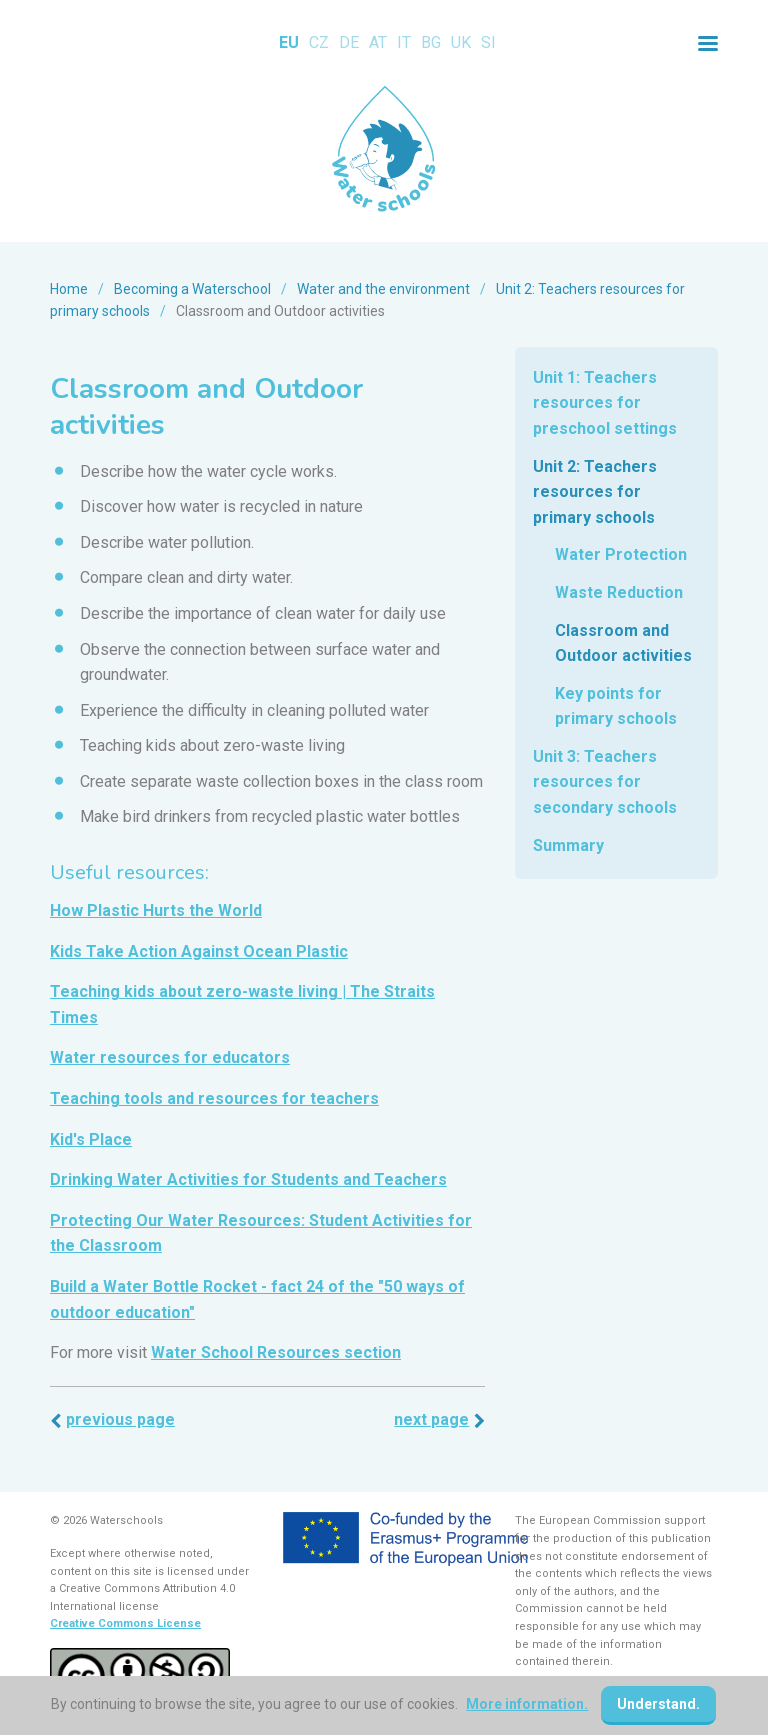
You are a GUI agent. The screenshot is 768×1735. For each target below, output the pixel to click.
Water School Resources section (276, 1352)
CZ (319, 42)
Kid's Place (91, 1139)
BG (431, 42)
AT (378, 42)
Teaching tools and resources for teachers (214, 1098)
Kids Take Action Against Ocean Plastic (199, 951)
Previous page (120, 1419)
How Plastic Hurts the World (156, 910)
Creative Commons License (125, 1623)
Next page (431, 1419)
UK (461, 42)
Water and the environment (383, 289)
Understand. (659, 1704)
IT (404, 42)
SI (488, 42)
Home (69, 289)
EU (289, 42)
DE (349, 42)
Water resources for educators (170, 1057)
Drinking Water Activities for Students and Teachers (248, 1179)
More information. (528, 1704)
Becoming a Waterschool (192, 289)
